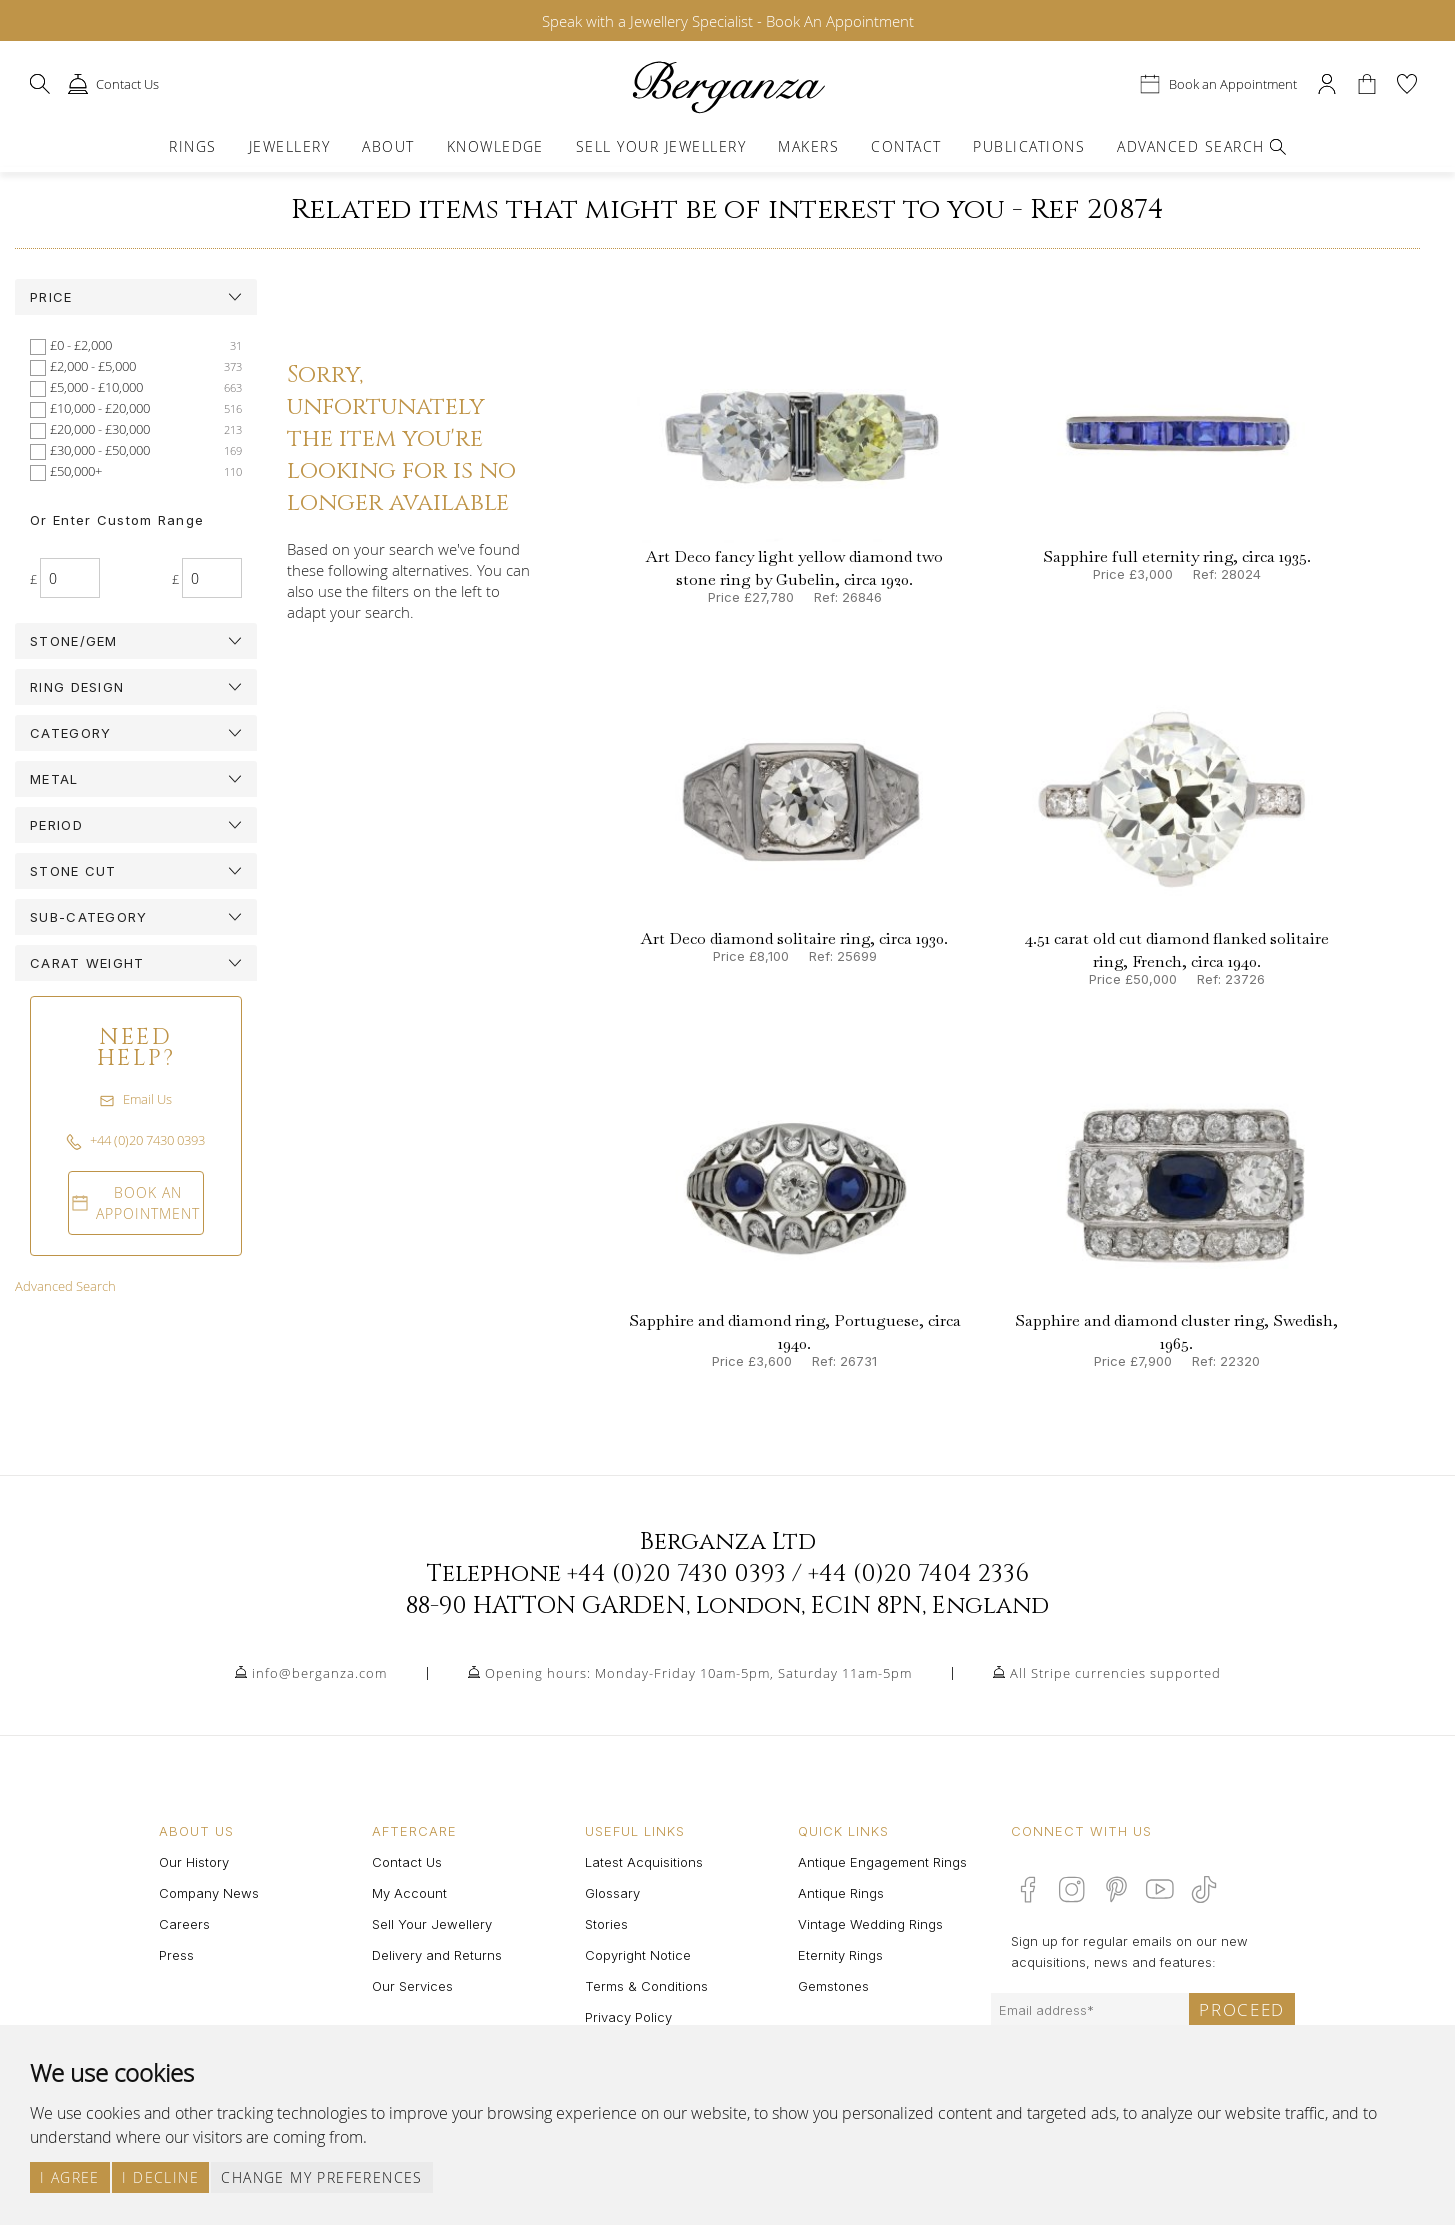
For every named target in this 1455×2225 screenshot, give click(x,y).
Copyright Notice (638, 1955)
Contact (906, 146)
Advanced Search (65, 1286)
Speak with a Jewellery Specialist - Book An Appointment (728, 21)
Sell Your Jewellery (661, 146)
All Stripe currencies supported (1115, 1673)
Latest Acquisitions (644, 1862)
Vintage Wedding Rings (870, 1924)
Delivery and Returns (437, 1955)
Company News (209, 1893)
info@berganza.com (319, 1673)
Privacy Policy (628, 2017)
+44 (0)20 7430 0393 (676, 1574)
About (388, 146)
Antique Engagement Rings (882, 1862)
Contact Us (407, 1862)
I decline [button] (160, 2177)
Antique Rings (841, 1893)
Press (176, 1955)
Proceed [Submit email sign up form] (1242, 2009)
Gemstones (833, 1986)
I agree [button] (70, 2177)
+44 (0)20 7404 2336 (918, 1574)
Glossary (612, 1893)
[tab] (136, 297)
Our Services (412, 1986)
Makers (808, 146)
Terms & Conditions (646, 1986)
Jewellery (289, 146)
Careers (184, 1924)
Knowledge (495, 146)
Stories (606, 1924)
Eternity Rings (840, 1955)
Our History (194, 1862)
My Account (409, 1893)
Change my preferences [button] (321, 2177)
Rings (192, 146)
